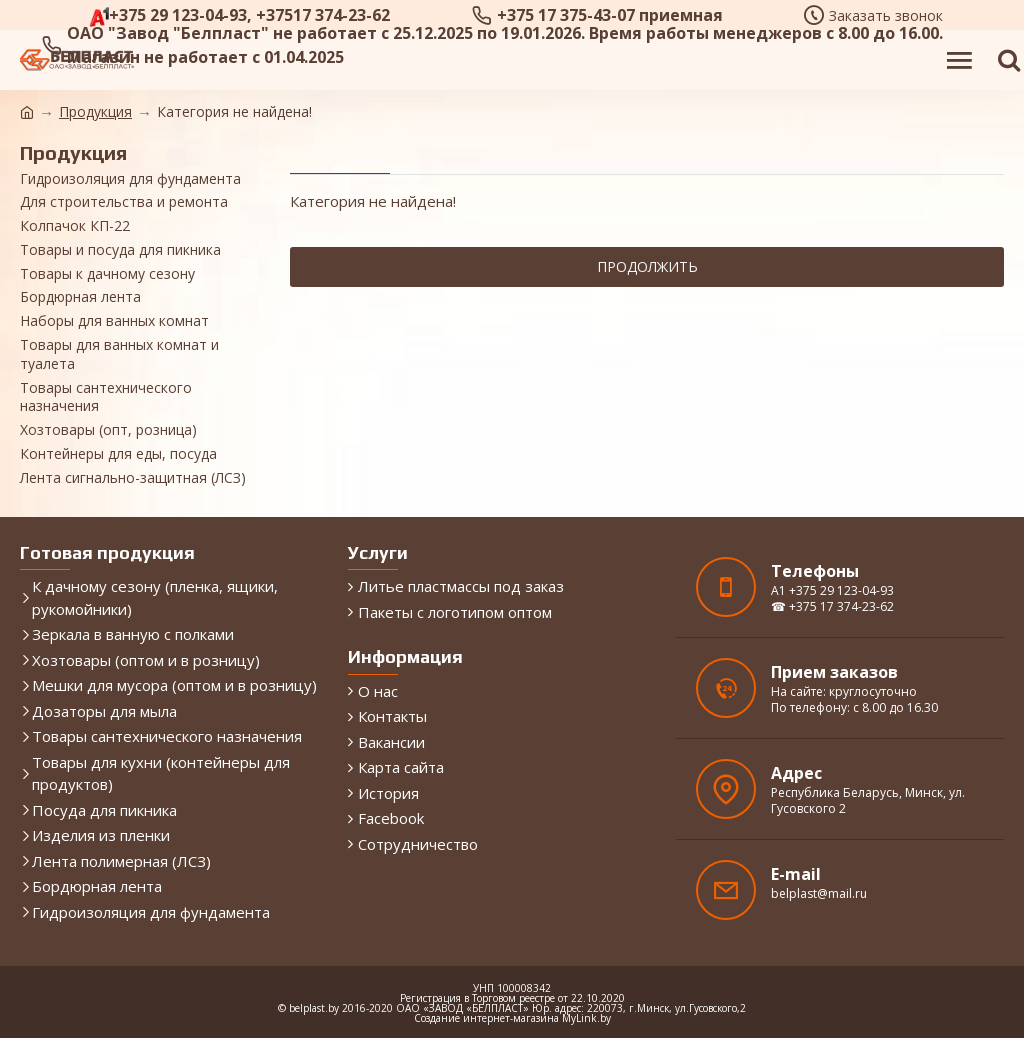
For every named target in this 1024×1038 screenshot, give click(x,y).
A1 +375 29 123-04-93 (832, 591)
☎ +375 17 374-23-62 (832, 607)
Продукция (95, 111)
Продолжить (647, 266)
